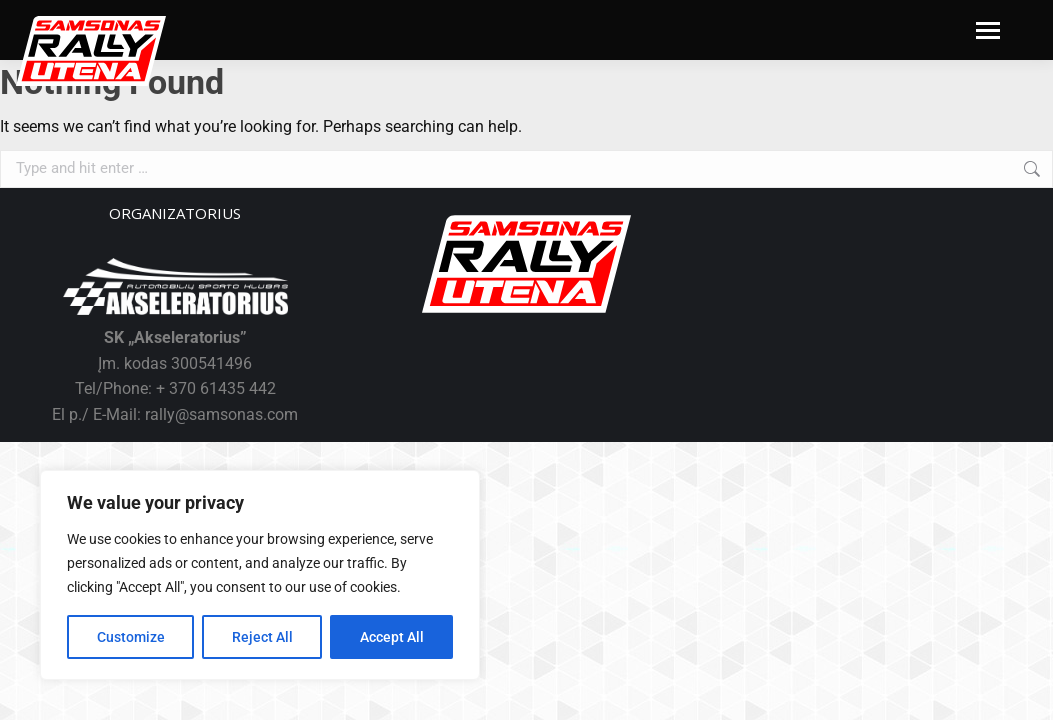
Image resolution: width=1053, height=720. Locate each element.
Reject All (262, 637)
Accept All (392, 637)
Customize (131, 637)
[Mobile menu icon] (988, 30)
